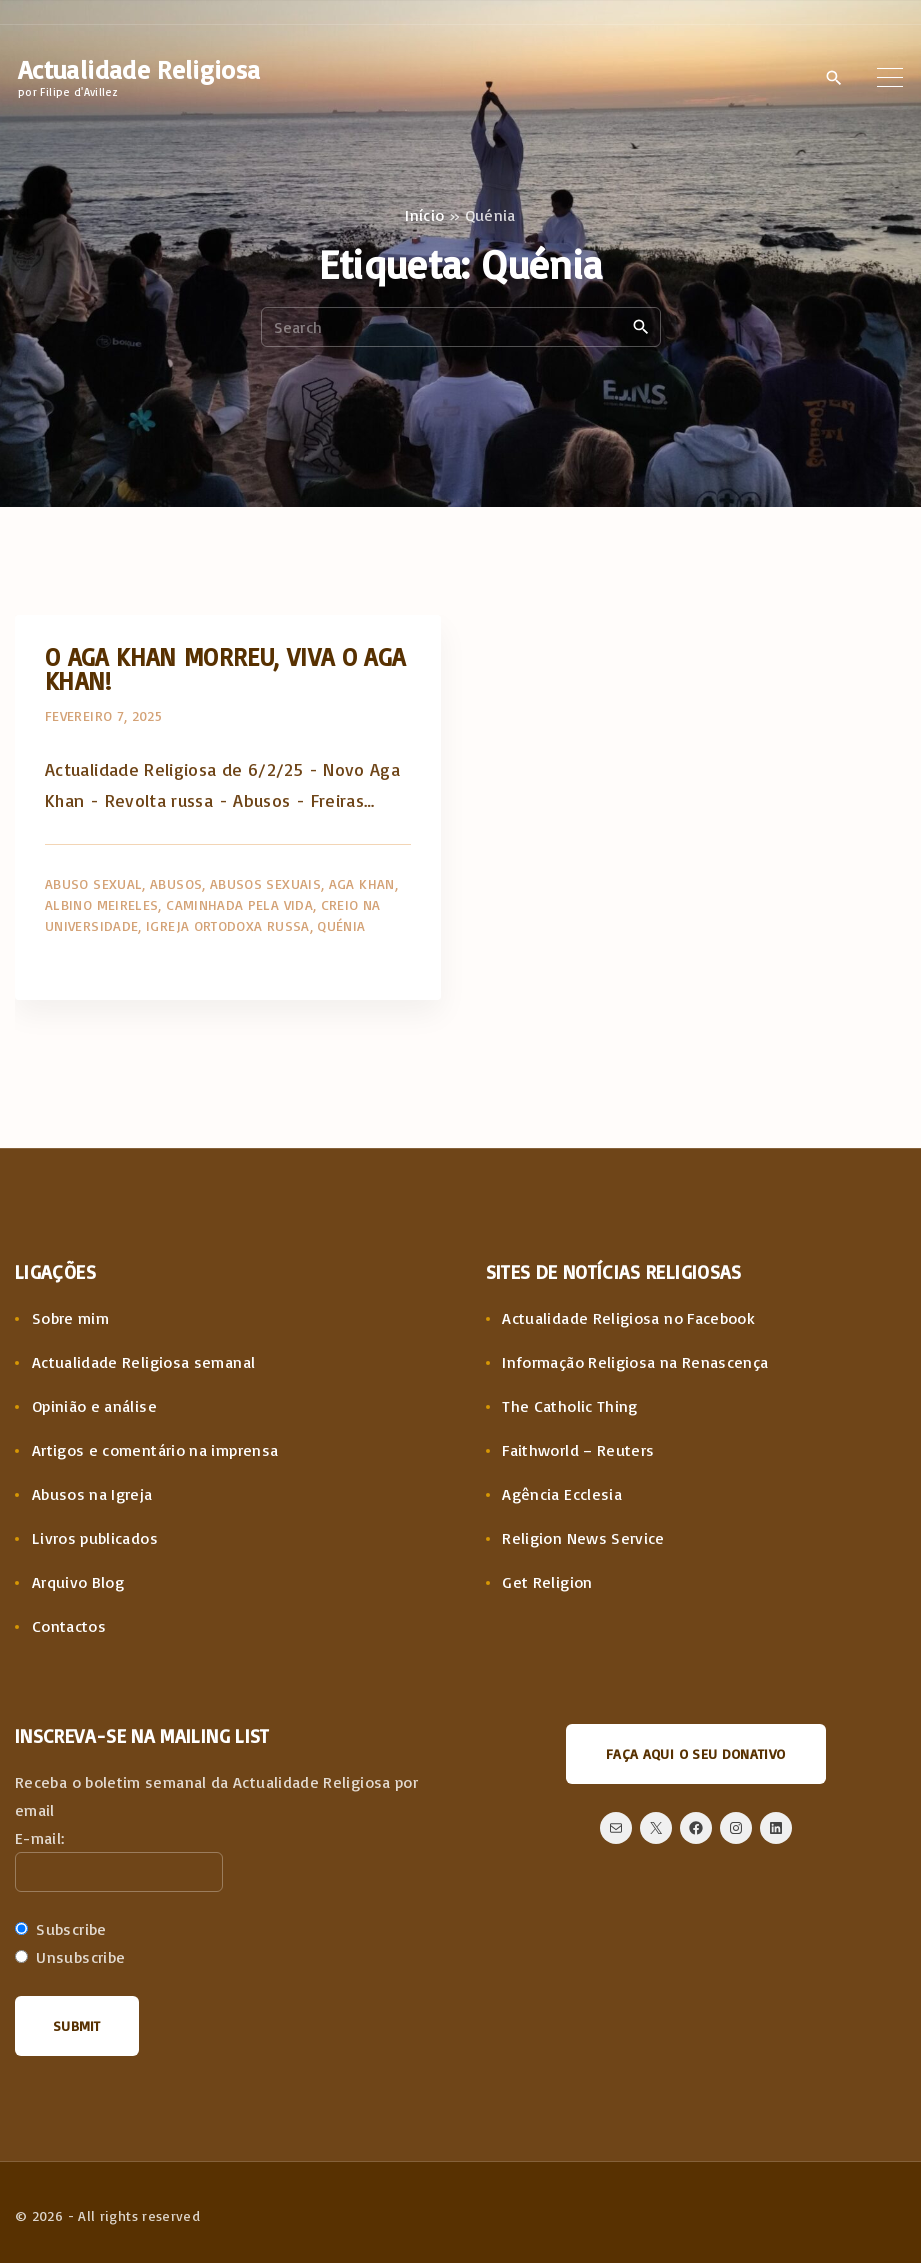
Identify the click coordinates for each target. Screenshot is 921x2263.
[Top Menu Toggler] (890, 77)
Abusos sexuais (265, 883)
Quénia (341, 925)
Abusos (176, 883)
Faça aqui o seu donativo (696, 1753)
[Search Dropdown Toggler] (833, 78)
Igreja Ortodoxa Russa (228, 925)
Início (424, 215)
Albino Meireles (101, 904)
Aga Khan (362, 883)
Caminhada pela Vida (239, 904)
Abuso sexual (93, 883)
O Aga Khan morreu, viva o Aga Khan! (225, 668)
